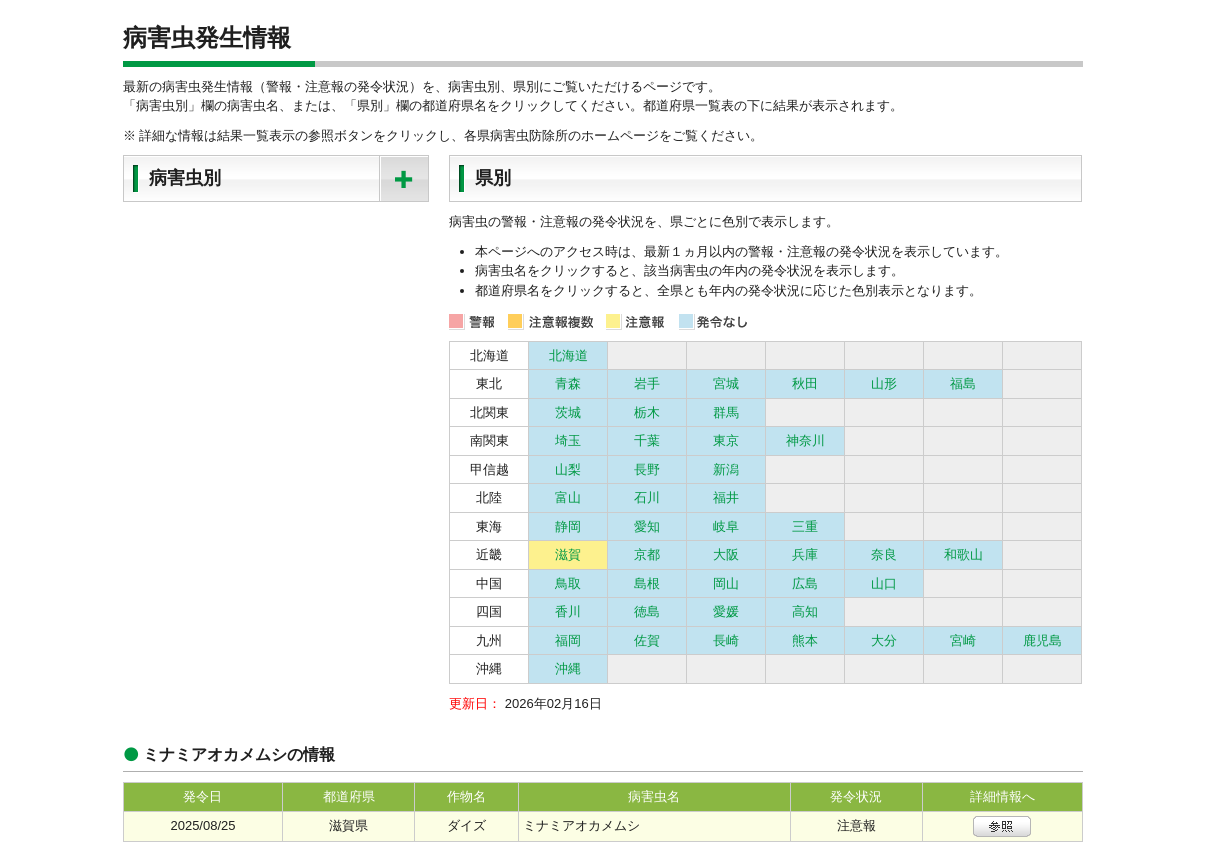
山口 (884, 583)
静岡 (568, 526)
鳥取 (568, 583)
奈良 (884, 554)
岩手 (647, 383)
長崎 (726, 640)
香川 (568, 611)
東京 (726, 440)
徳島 (647, 611)
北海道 (568, 355)
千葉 (647, 440)
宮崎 (963, 640)
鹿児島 (1042, 640)
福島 (963, 383)
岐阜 (726, 526)
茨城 (568, 412)
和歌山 (963, 554)
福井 (726, 497)
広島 (805, 583)
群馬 (726, 412)
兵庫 (805, 554)
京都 (647, 554)
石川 (647, 497)
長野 (647, 469)
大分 (884, 640)
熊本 (805, 640)
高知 (805, 611)
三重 (805, 526)
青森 (568, 383)
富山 (568, 497)
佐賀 (647, 640)
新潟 (726, 469)
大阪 (726, 554)
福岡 (568, 640)
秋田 (805, 383)
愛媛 (726, 611)
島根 (647, 583)
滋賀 (568, 554)
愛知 (647, 526)
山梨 (568, 469)
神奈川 (805, 440)
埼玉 (568, 440)
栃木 (647, 412)
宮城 (726, 383)
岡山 (726, 583)
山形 (884, 383)
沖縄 (568, 668)
